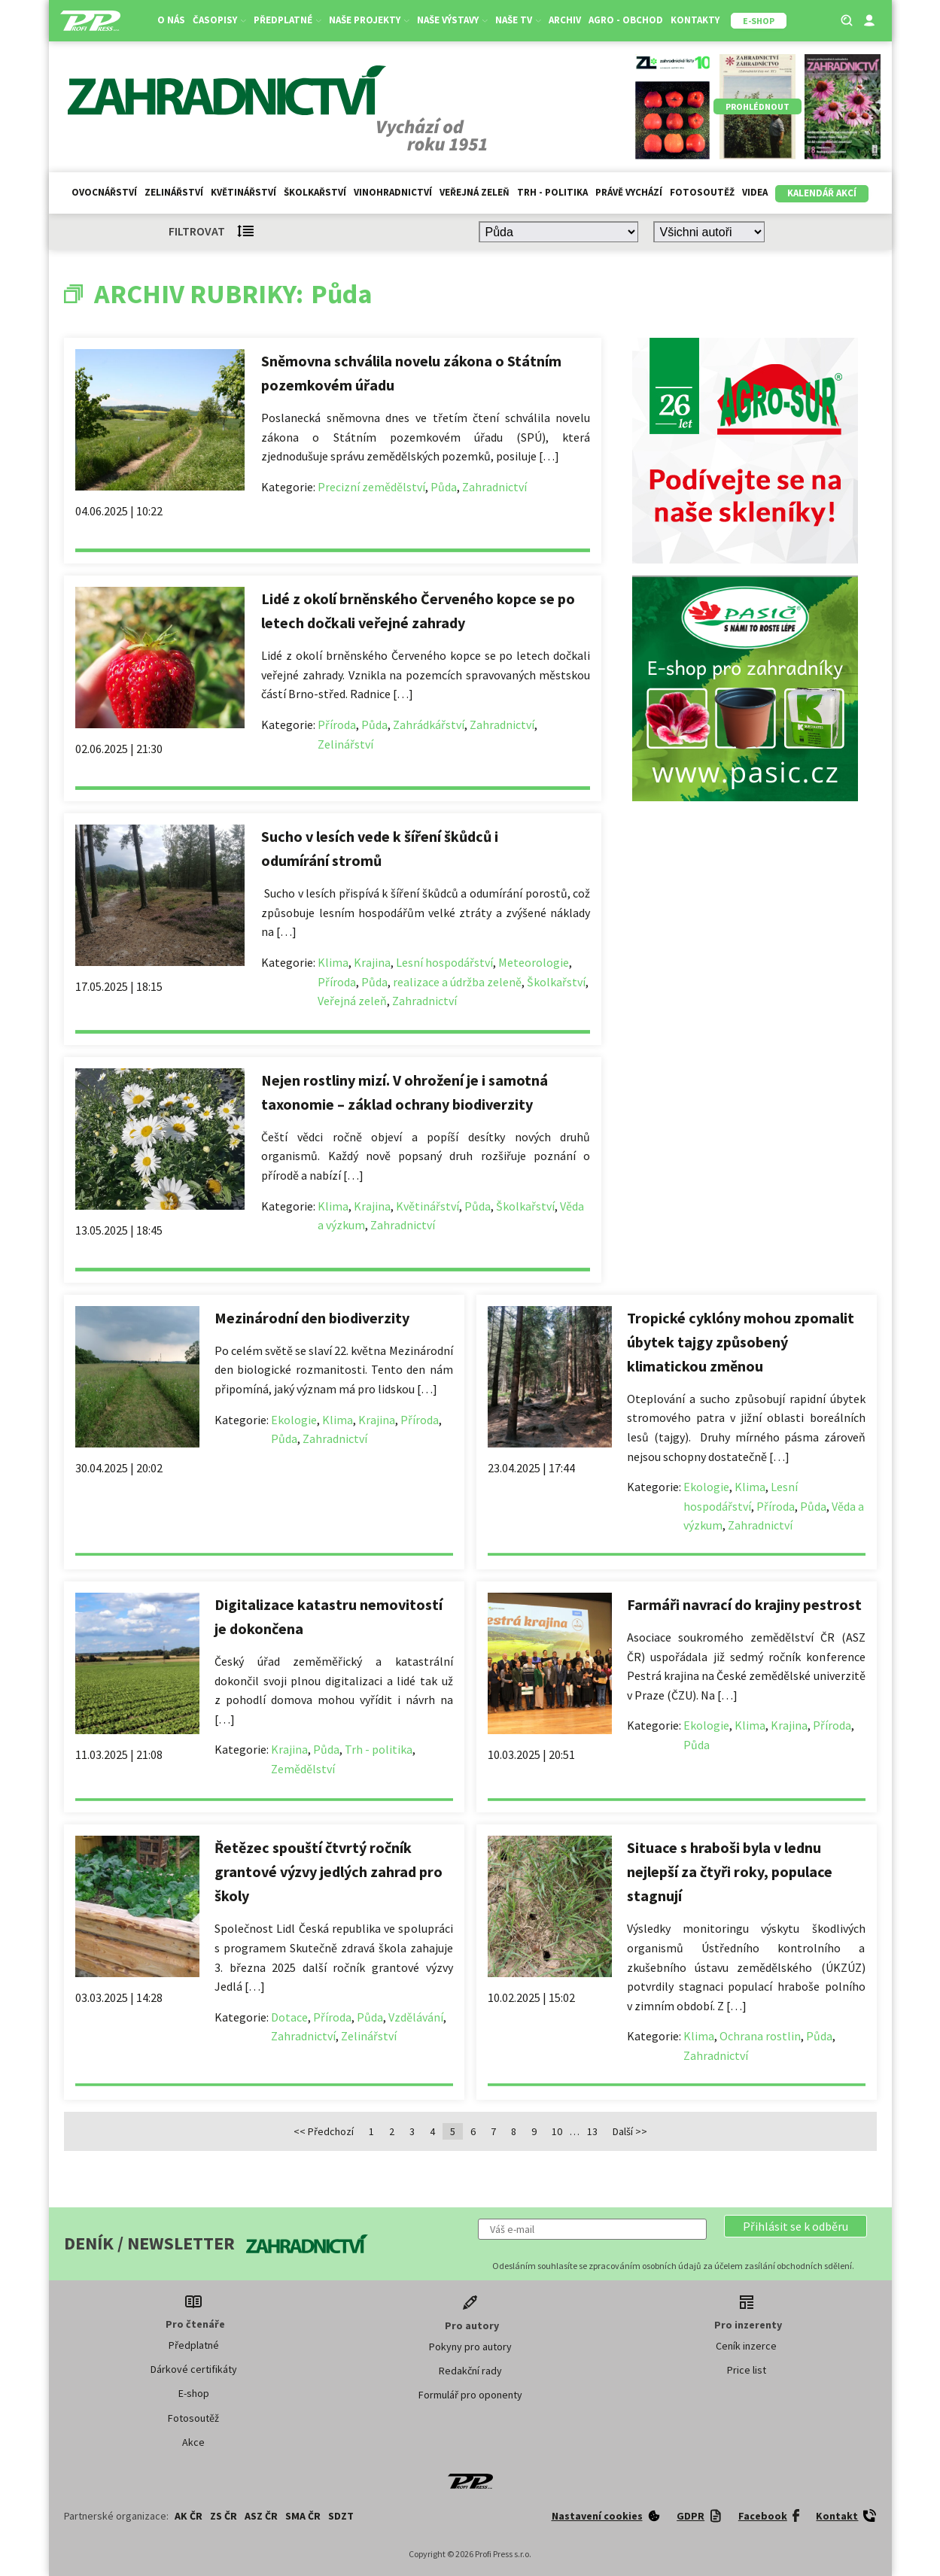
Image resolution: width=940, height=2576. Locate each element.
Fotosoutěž (702, 192)
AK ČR (188, 2516)
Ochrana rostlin (760, 2035)
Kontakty (695, 20)
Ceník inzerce (746, 2346)
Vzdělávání (415, 2017)
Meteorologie (533, 962)
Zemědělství (303, 1768)
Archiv (565, 20)
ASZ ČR (261, 2516)
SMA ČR (303, 2516)
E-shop (193, 2393)
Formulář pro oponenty (470, 2394)
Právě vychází (628, 192)
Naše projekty (369, 20)
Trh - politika (552, 192)
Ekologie (294, 1419)
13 (592, 2131)
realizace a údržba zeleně (457, 981)
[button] (795, 2226)
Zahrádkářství (428, 724)
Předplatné (287, 20)
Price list (746, 2370)
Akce (193, 2442)
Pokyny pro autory (470, 2346)
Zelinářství (173, 192)
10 (557, 2131)
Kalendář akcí (821, 193)
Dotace (289, 2017)
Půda (443, 486)
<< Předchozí (324, 2131)
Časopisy (219, 20)
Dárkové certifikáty (194, 2369)
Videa (755, 192)
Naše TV (518, 20)
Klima (333, 962)
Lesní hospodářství (444, 962)
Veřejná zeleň (475, 192)
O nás (171, 20)
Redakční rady (470, 2370)
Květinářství (243, 192)
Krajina (372, 962)
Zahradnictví (494, 486)
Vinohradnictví (393, 192)
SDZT (341, 2516)
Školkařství (315, 192)
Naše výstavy (452, 20)
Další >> (630, 2131)
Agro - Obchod (626, 20)
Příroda (337, 724)
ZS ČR (223, 2516)
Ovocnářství (104, 192)
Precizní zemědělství (371, 486)
